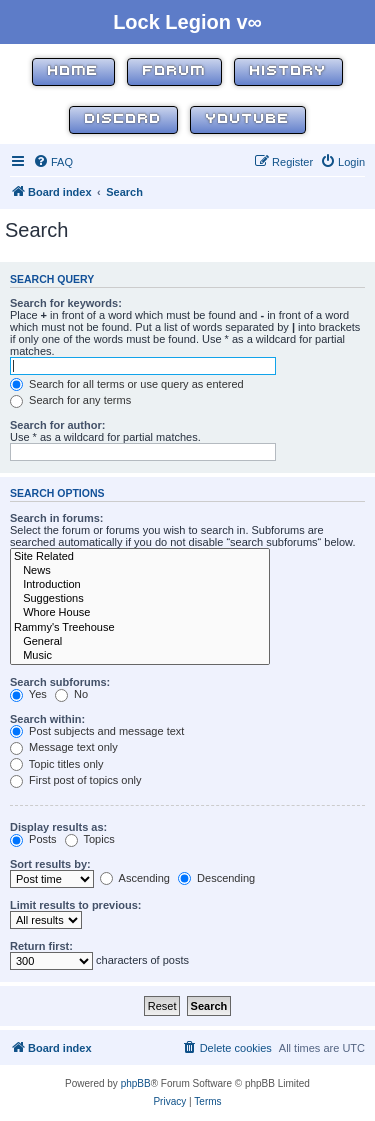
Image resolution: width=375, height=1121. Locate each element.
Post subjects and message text (97, 731)
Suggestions (140, 599)
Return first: (41, 946)
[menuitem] (53, 162)
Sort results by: (50, 864)
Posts (33, 839)
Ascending (135, 878)
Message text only (64, 747)
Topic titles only (56, 764)
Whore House (140, 613)
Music (140, 656)
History (288, 71)
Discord (123, 119)
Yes (28, 694)
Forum (174, 71)
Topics (90, 839)
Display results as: (58, 827)
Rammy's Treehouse (140, 628)
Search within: (47, 719)
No (71, 694)
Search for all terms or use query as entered (127, 384)
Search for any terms (70, 400)
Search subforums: (60, 682)
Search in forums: (57, 518)
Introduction (140, 585)
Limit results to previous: (75, 905)
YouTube (248, 119)
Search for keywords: (66, 303)
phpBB (136, 1083)
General (140, 642)
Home (73, 71)
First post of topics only (76, 780)
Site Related (140, 557)
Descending (216, 878)
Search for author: (57, 425)
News (140, 571)
